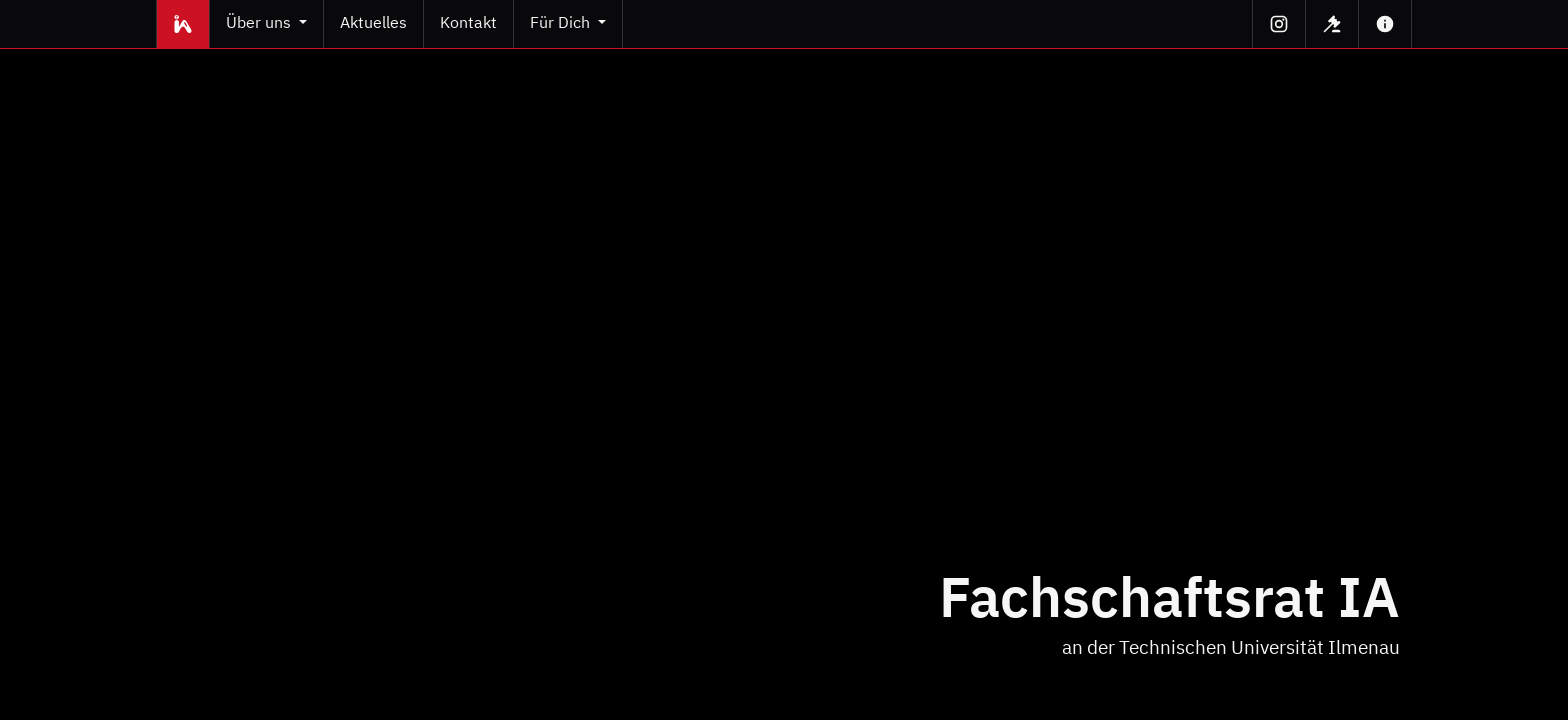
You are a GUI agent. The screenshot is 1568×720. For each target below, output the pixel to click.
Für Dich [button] (562, 24)
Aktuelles (373, 24)
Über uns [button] (260, 24)
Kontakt (468, 24)
